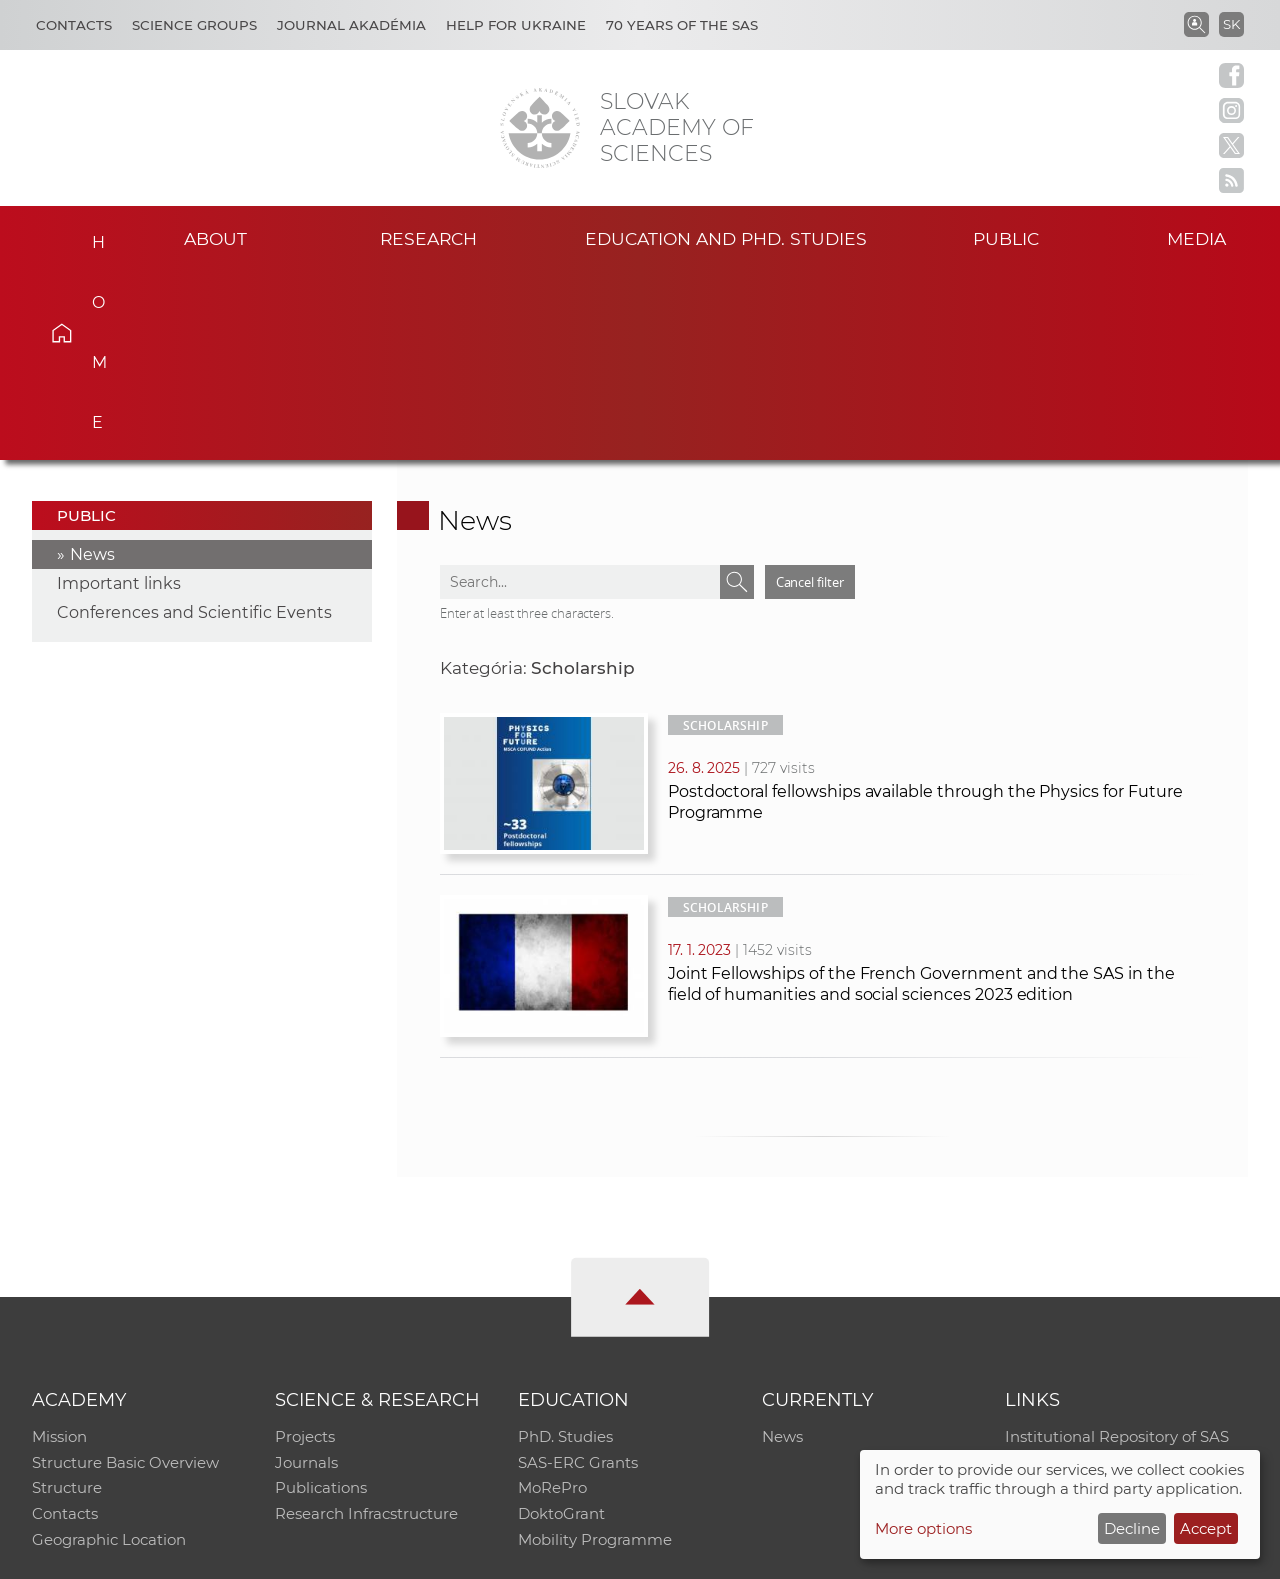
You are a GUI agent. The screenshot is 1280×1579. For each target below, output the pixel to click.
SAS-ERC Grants (578, 1275)
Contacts (74, 25)
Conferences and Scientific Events (194, 424)
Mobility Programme (595, 1353)
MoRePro (552, 1301)
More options (923, 1528)
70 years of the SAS (682, 25)
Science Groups (194, 25)
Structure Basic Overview (125, 1275)
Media (1198, 238)
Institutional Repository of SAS (1117, 1249)
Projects (305, 1249)
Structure (67, 1301)
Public (1006, 238)
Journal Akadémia (351, 25)
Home (91, 236)
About (216, 238)
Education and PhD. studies (726, 238)
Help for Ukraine (516, 25)
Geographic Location (109, 1353)
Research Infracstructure (366, 1327)
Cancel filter (810, 394)
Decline (1132, 1528)
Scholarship (725, 537)
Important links (119, 395)
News (92, 366)
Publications (321, 1301)
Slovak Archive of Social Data (1111, 1275)
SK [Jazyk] (1231, 24)
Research (428, 238)
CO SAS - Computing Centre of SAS (302, 1554)
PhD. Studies (565, 1249)
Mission (59, 1249)
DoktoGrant (561, 1327)
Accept (1206, 1528)
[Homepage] (540, 128)
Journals (306, 1275)
